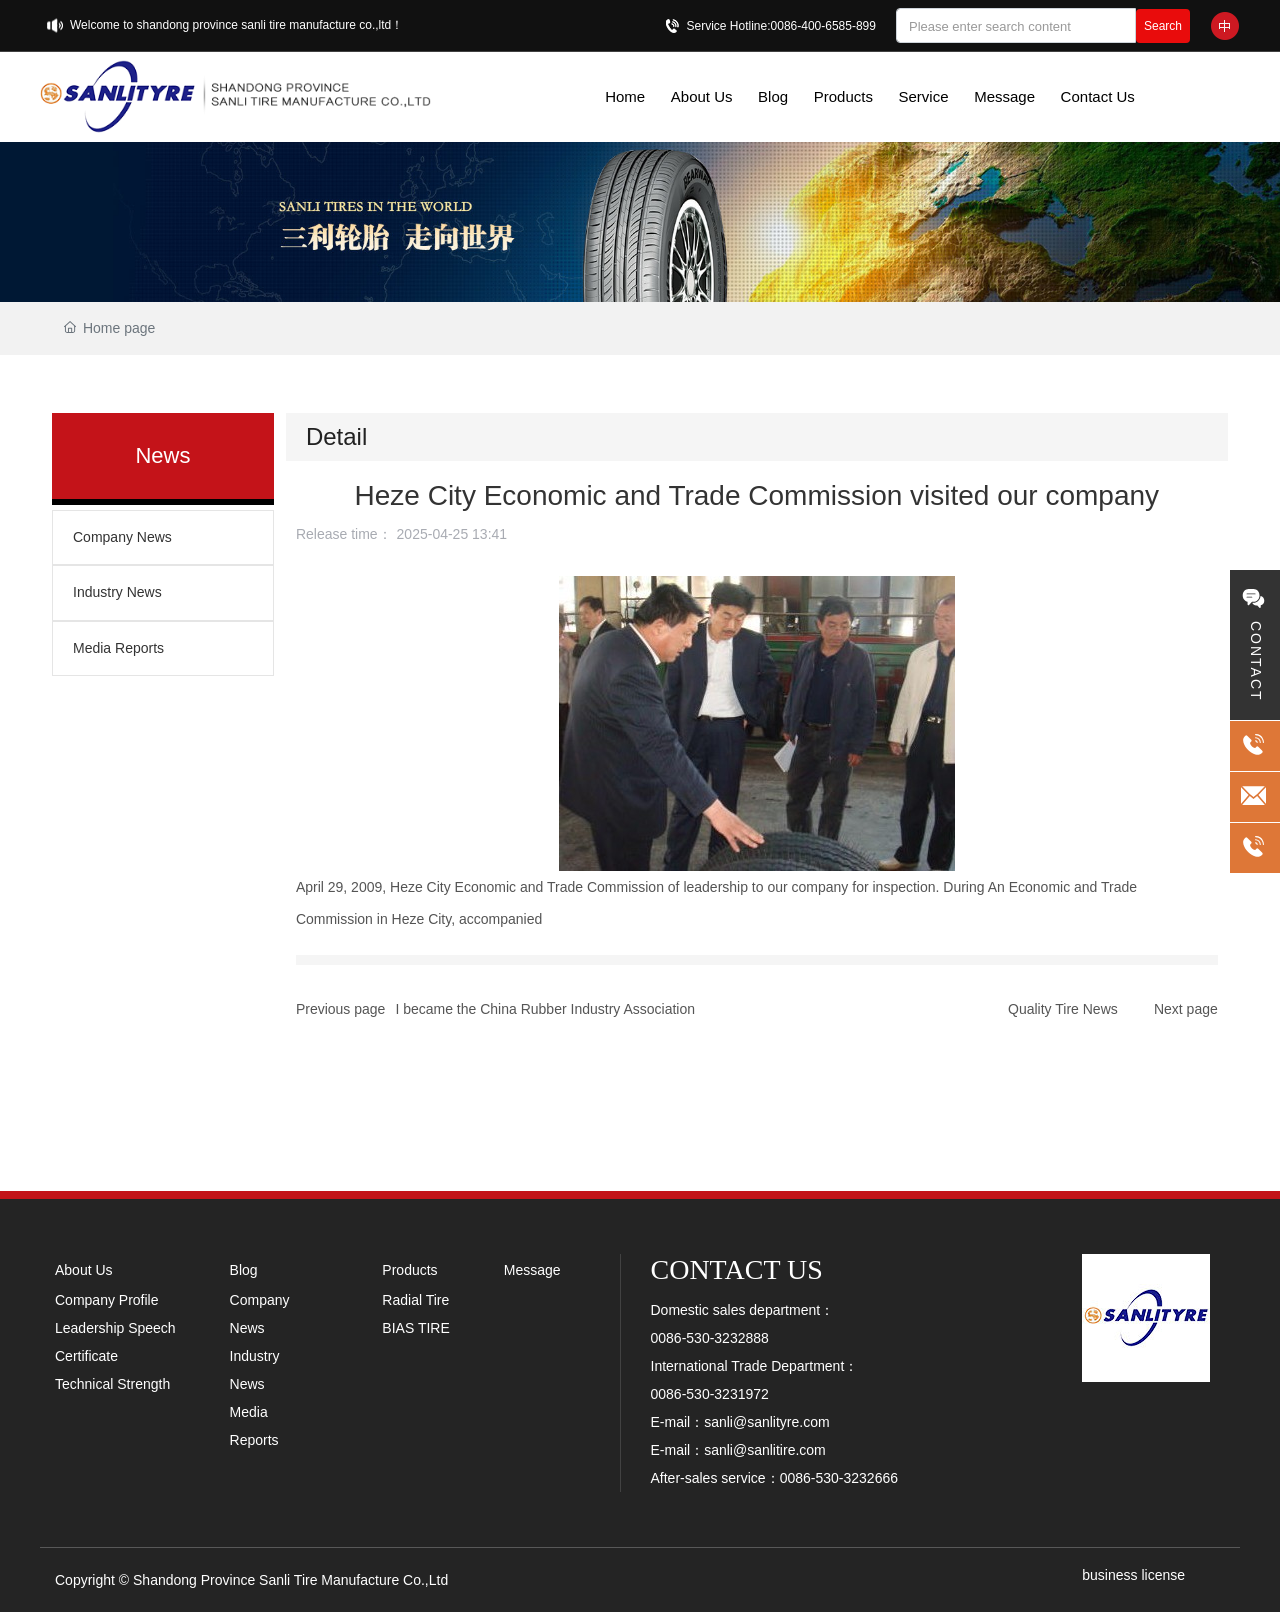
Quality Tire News (1063, 1009)
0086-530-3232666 (839, 1478)
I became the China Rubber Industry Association (545, 1009)
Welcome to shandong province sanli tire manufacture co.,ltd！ (236, 25)
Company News (122, 537)
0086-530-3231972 (710, 1394)
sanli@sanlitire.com (765, 1450)
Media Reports (118, 648)
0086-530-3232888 (710, 1338)
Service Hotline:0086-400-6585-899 (781, 26)
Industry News (117, 592)
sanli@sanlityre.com (766, 1422)
